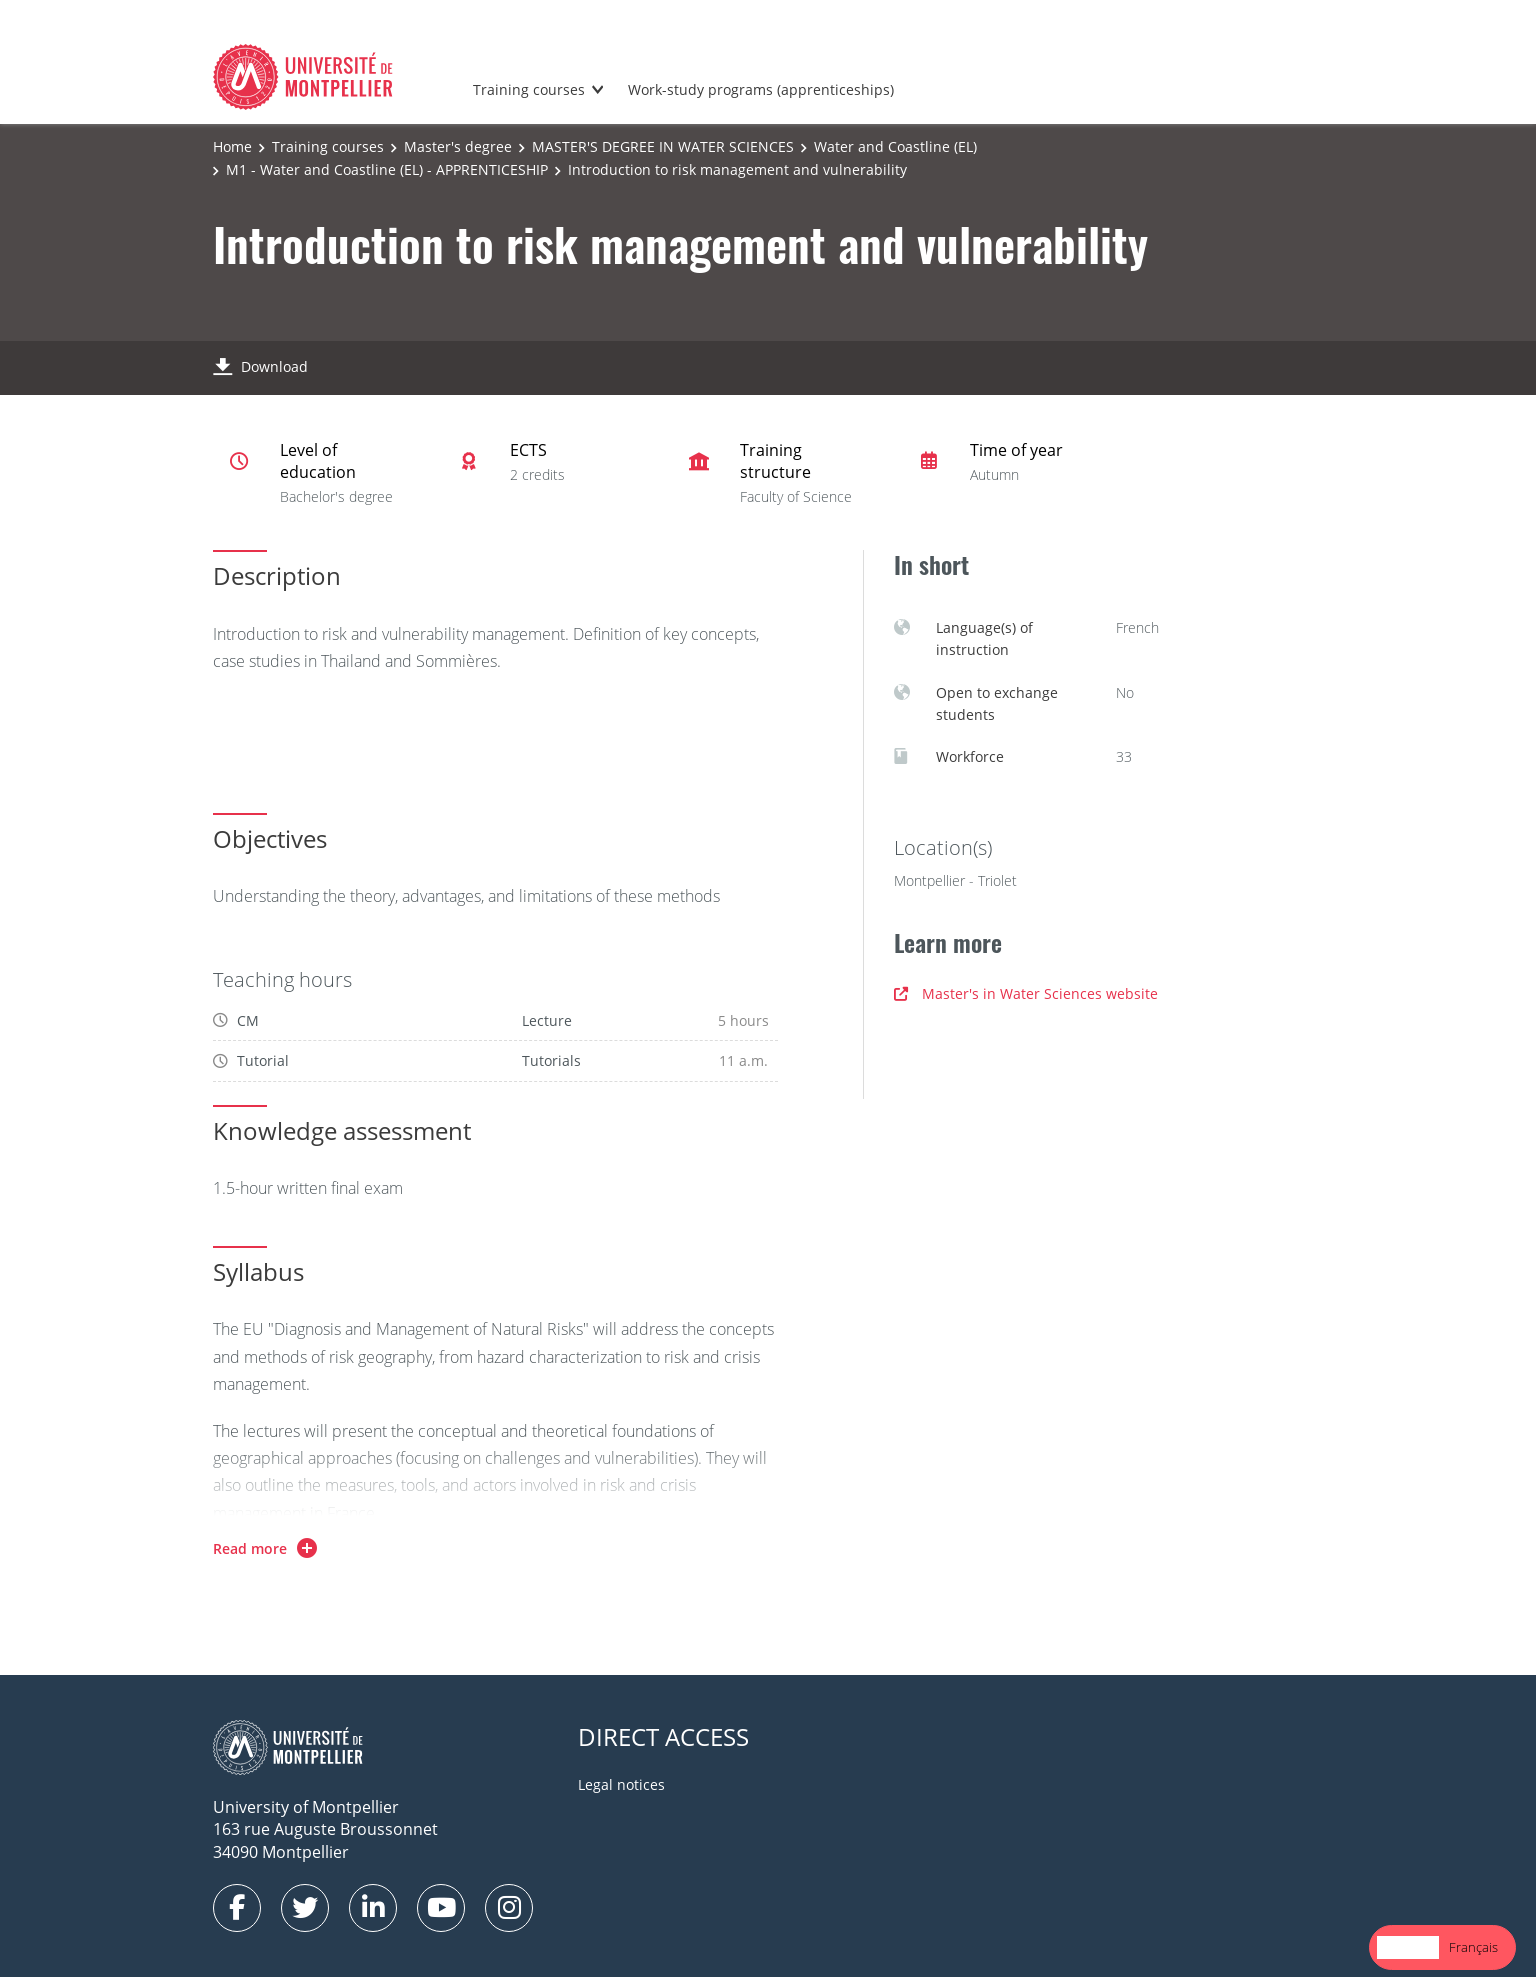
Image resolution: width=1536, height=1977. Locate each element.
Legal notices (621, 1784)
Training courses (529, 89)
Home (232, 146)
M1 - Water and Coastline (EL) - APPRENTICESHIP (387, 169)
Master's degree (458, 146)
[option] (1473, 1947)
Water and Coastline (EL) (895, 146)
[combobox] (1408, 1947)
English (1408, 1947)
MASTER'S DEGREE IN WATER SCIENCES (663, 146)
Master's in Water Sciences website (1026, 993)
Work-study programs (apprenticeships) (761, 89)
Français (1473, 1947)
